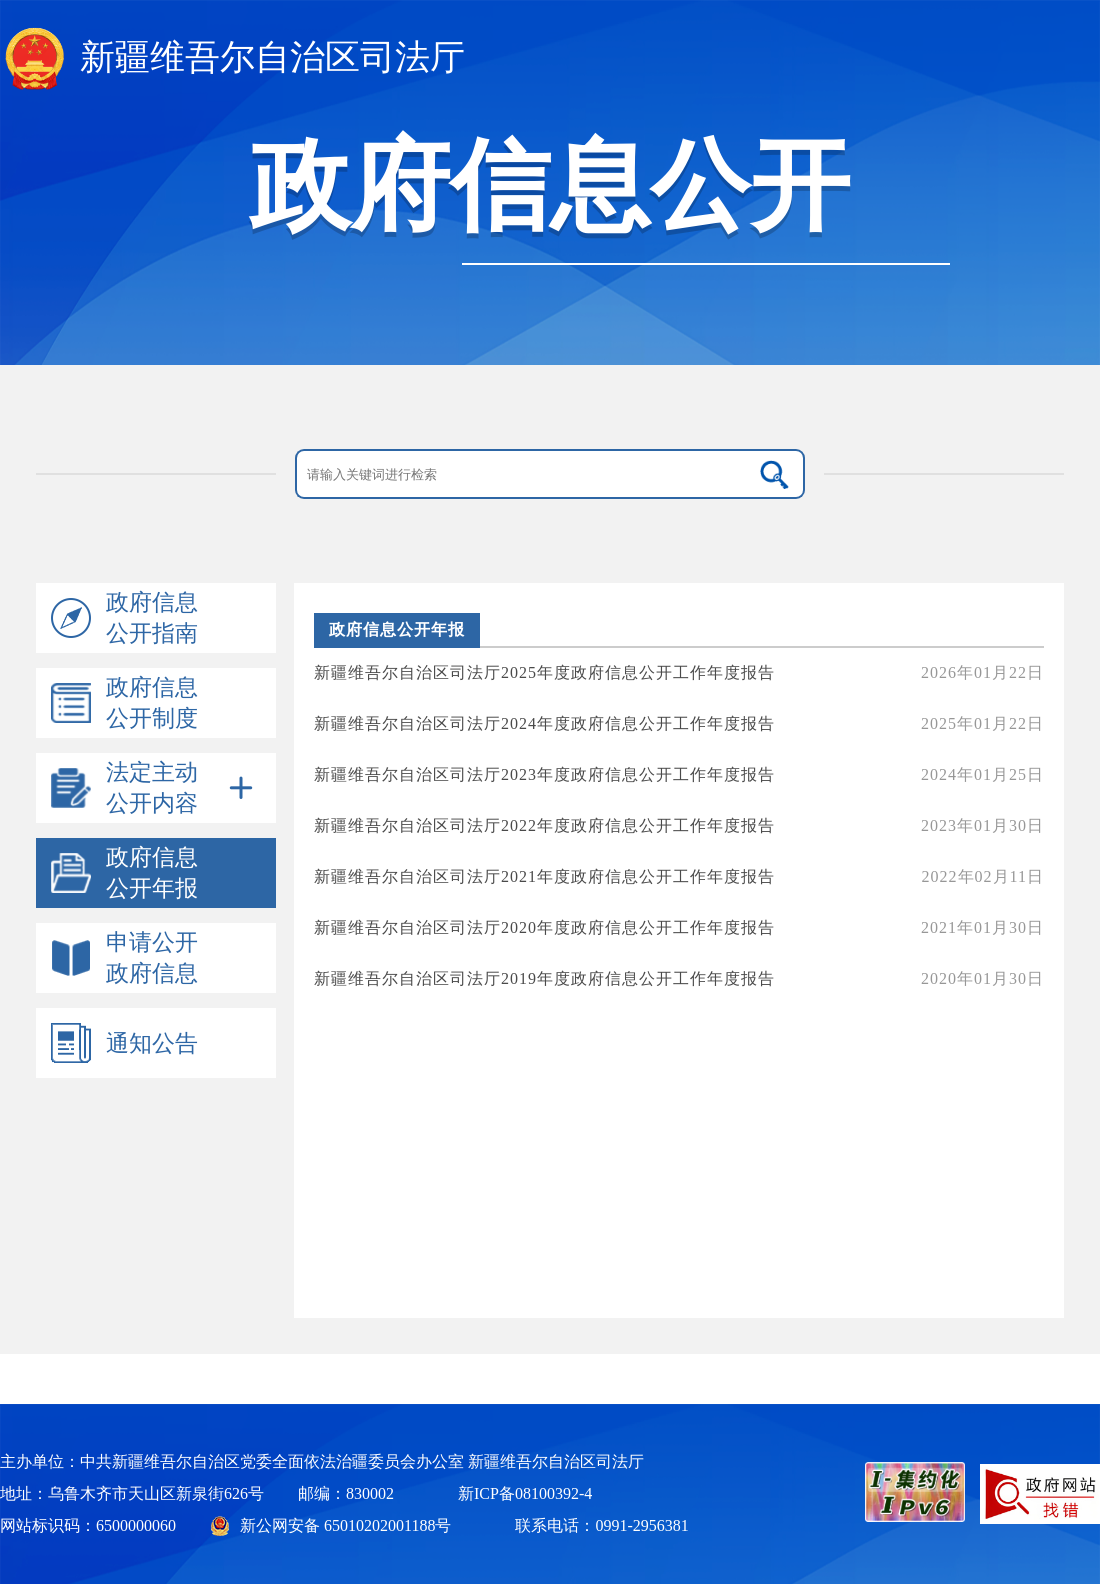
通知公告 (152, 1043)
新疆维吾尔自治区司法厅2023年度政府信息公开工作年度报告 (679, 775)
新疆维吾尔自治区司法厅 (272, 57)
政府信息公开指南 (152, 618)
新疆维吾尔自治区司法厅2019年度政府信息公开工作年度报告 (679, 979)
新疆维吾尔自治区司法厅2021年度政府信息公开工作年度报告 (679, 877)
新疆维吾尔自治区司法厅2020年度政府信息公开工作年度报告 (679, 928)
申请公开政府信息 (152, 958)
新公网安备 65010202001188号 (345, 1525)
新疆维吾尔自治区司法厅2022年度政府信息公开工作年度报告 (679, 826)
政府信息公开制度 (152, 703)
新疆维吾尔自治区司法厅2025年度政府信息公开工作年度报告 (679, 673)
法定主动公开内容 (152, 788)
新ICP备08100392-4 (525, 1493)
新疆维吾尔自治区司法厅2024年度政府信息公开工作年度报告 (679, 724)
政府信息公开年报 (152, 873)
